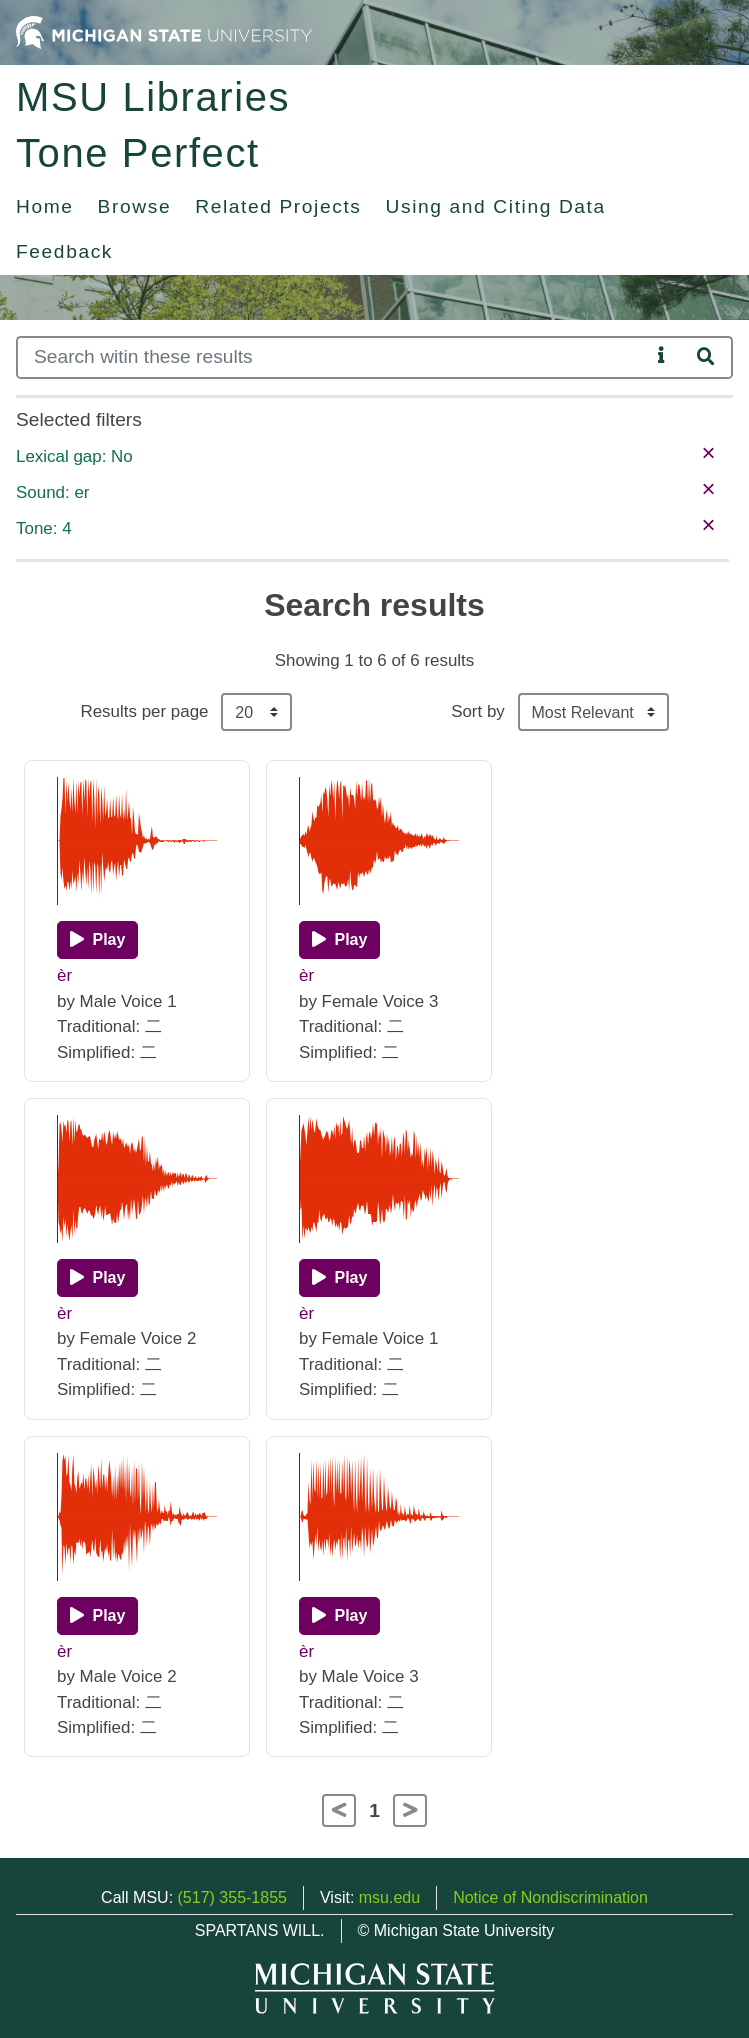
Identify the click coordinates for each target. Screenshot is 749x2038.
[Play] (97, 940)
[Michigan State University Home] (164, 31)
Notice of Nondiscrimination (550, 1897)
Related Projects (278, 206)
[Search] (333, 357)
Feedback (64, 251)
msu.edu (389, 1897)
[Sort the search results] (593, 712)
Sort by (478, 711)
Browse (135, 206)
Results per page (144, 711)
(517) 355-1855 (232, 1897)
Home (45, 206)
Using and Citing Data (496, 206)
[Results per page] (256, 712)
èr (64, 975)
